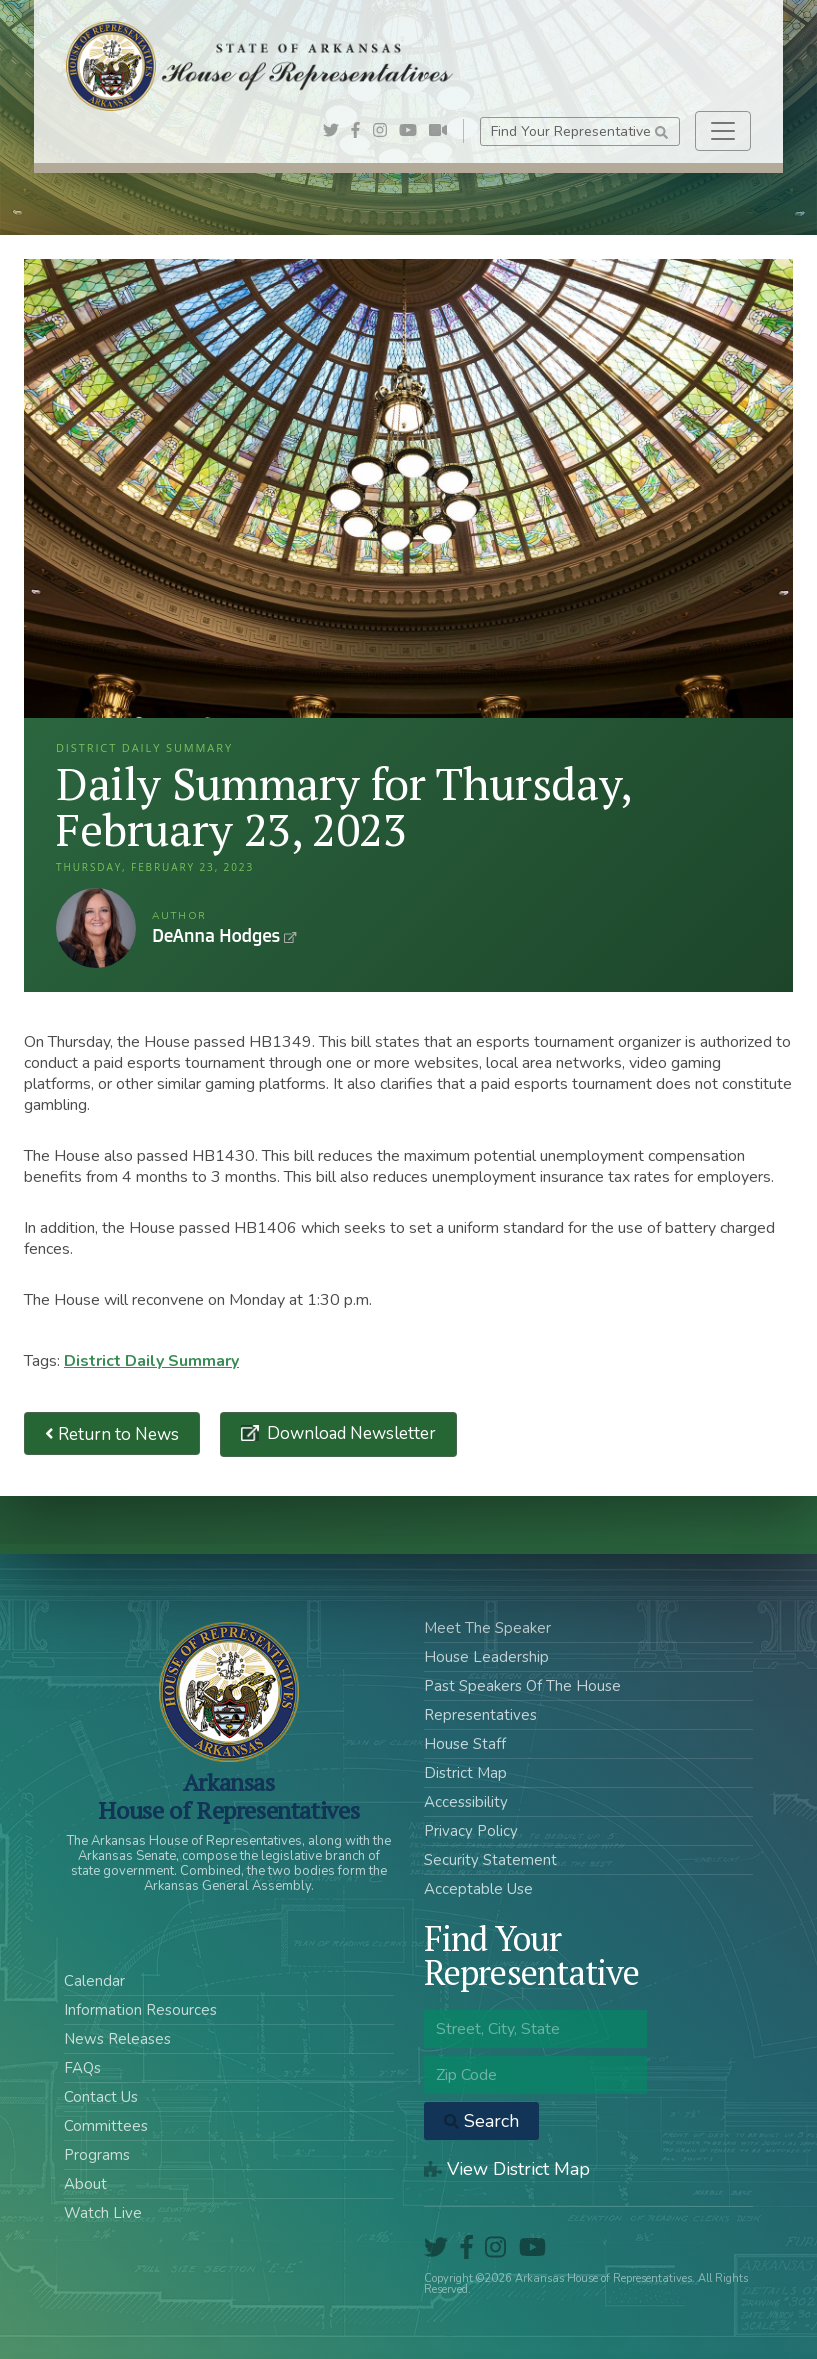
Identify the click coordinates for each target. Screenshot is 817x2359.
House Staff (465, 1744)
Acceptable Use (478, 1889)
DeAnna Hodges (96, 928)
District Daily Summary (151, 1361)
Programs (97, 2155)
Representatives (480, 1715)
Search (481, 2121)
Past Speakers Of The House (522, 1686)
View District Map (507, 2169)
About (85, 2184)
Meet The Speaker (487, 1628)
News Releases (117, 2039)
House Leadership (486, 1657)
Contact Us (101, 2097)
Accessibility (466, 1802)
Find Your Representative (579, 131)
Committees (106, 2126)
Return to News (112, 1433)
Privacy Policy (471, 1831)
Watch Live (103, 2213)
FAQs (82, 2068)
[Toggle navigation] (723, 131)
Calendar (94, 1981)
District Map (465, 1773)
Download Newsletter (349, 1433)
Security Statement (490, 1860)
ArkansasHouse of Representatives (228, 1796)
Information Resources (140, 2010)
